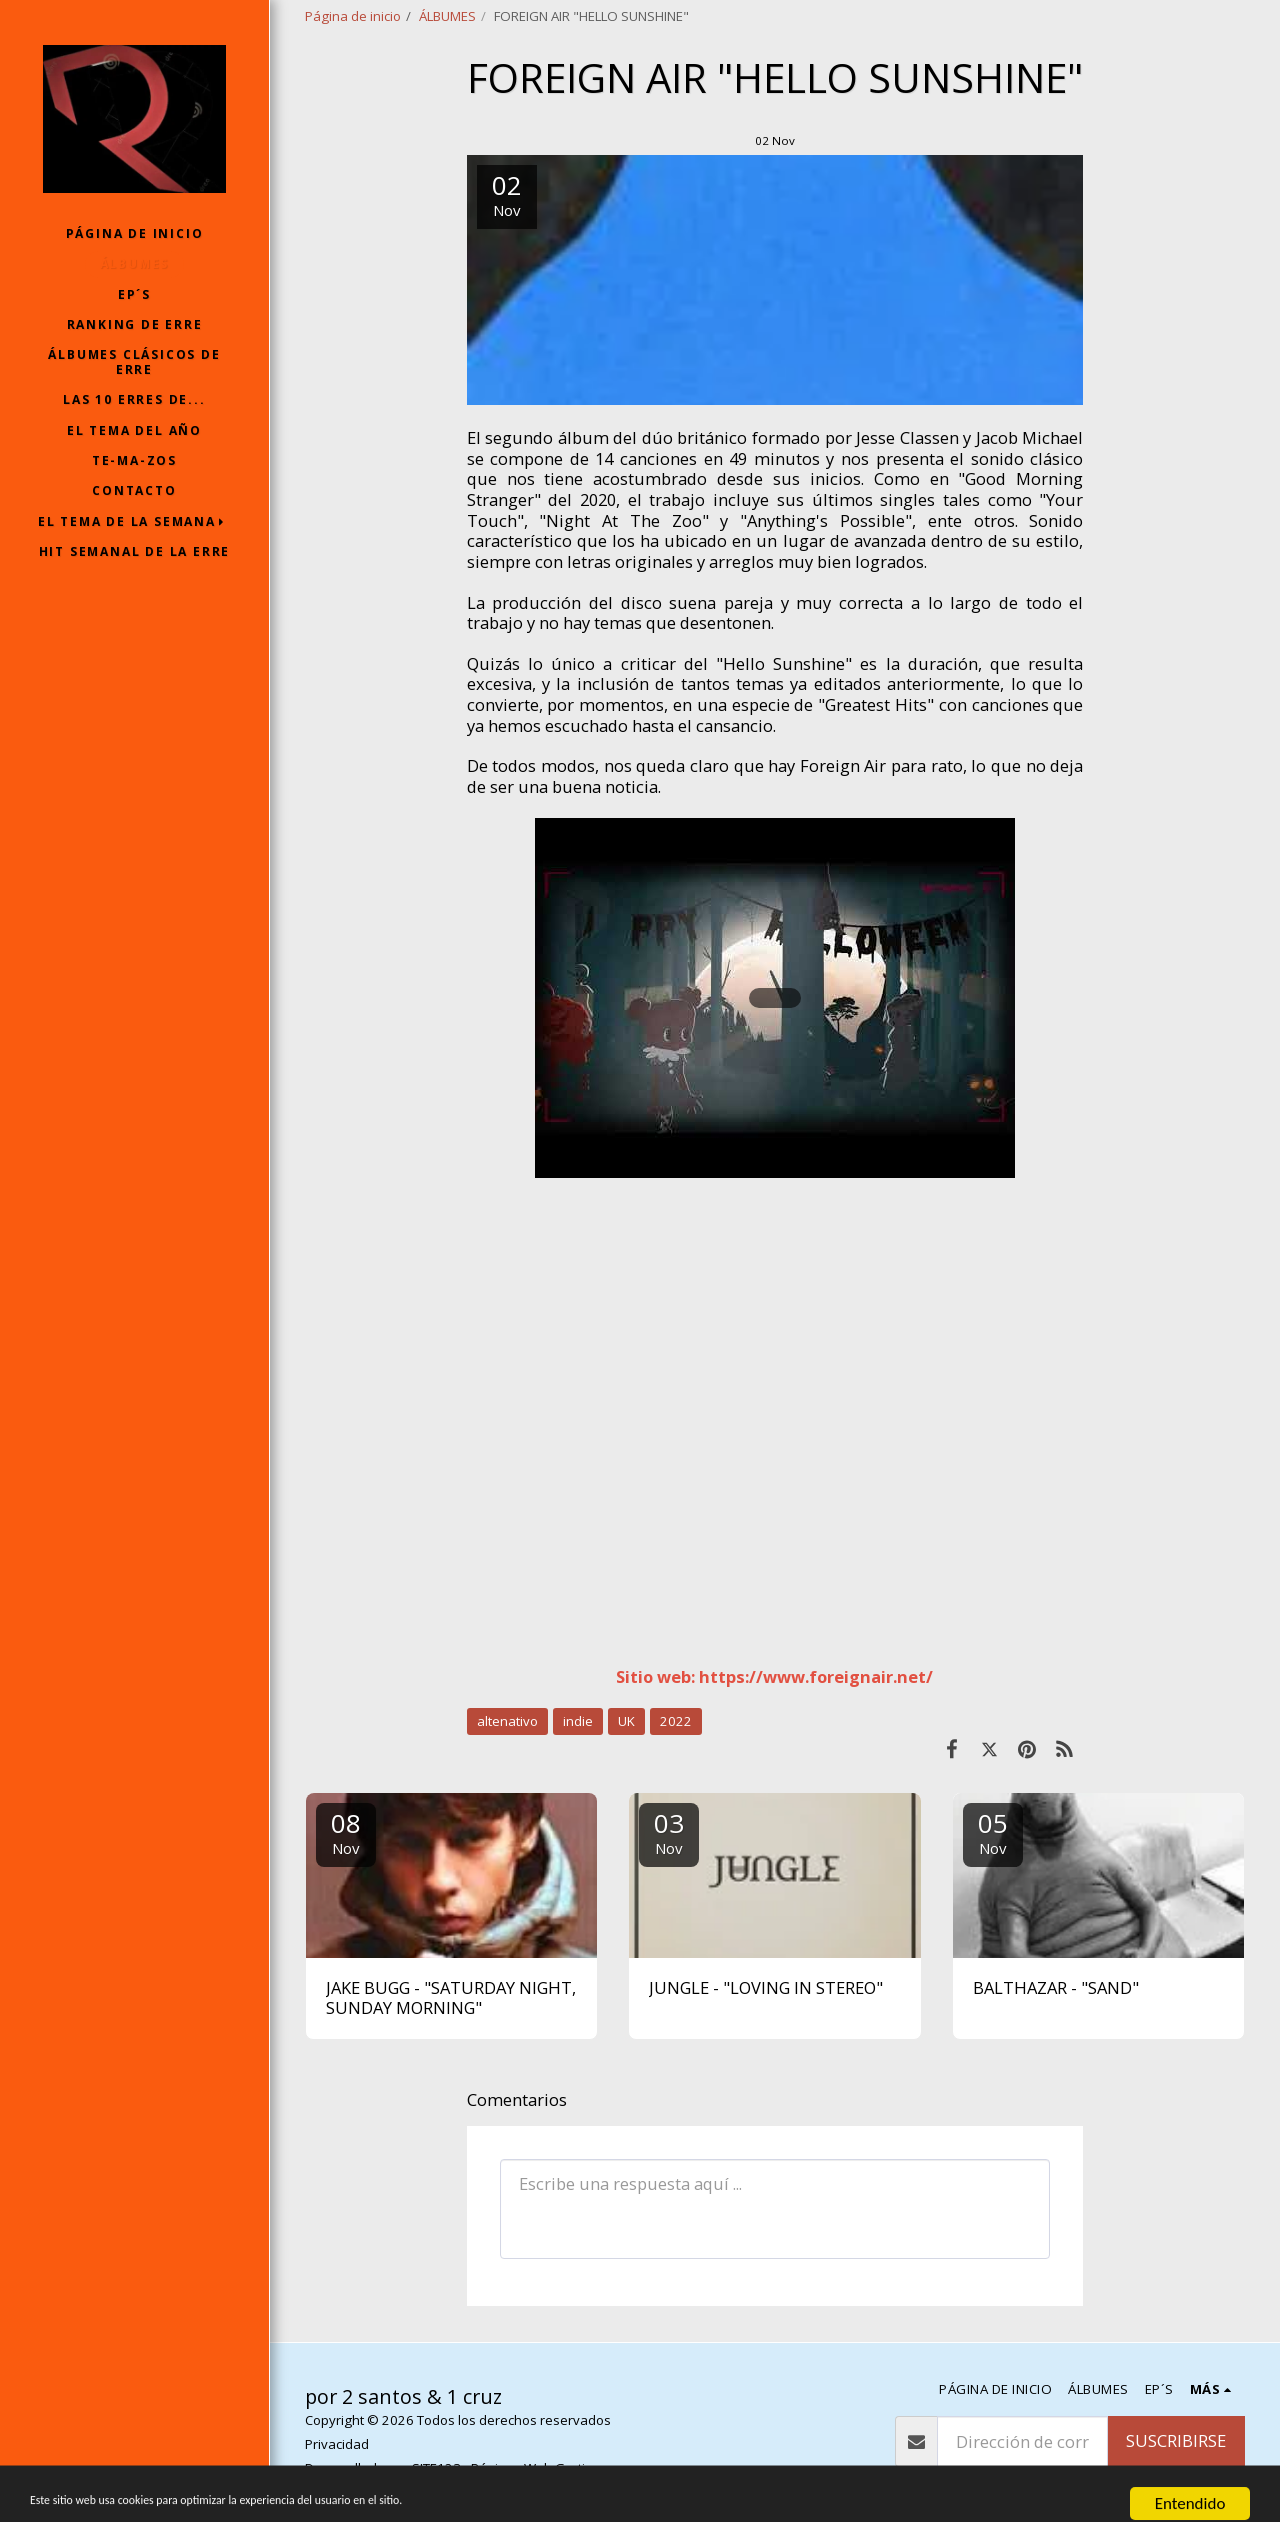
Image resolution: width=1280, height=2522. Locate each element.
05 (993, 1831)
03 (669, 1831)
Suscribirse (1176, 2440)
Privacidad (337, 2444)
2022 (676, 1721)
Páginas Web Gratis (531, 2468)
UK (626, 1721)
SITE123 (436, 2468)
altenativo (507, 1721)
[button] (135, 522)
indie (578, 1721)
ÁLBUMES (447, 16)
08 (346, 1831)
